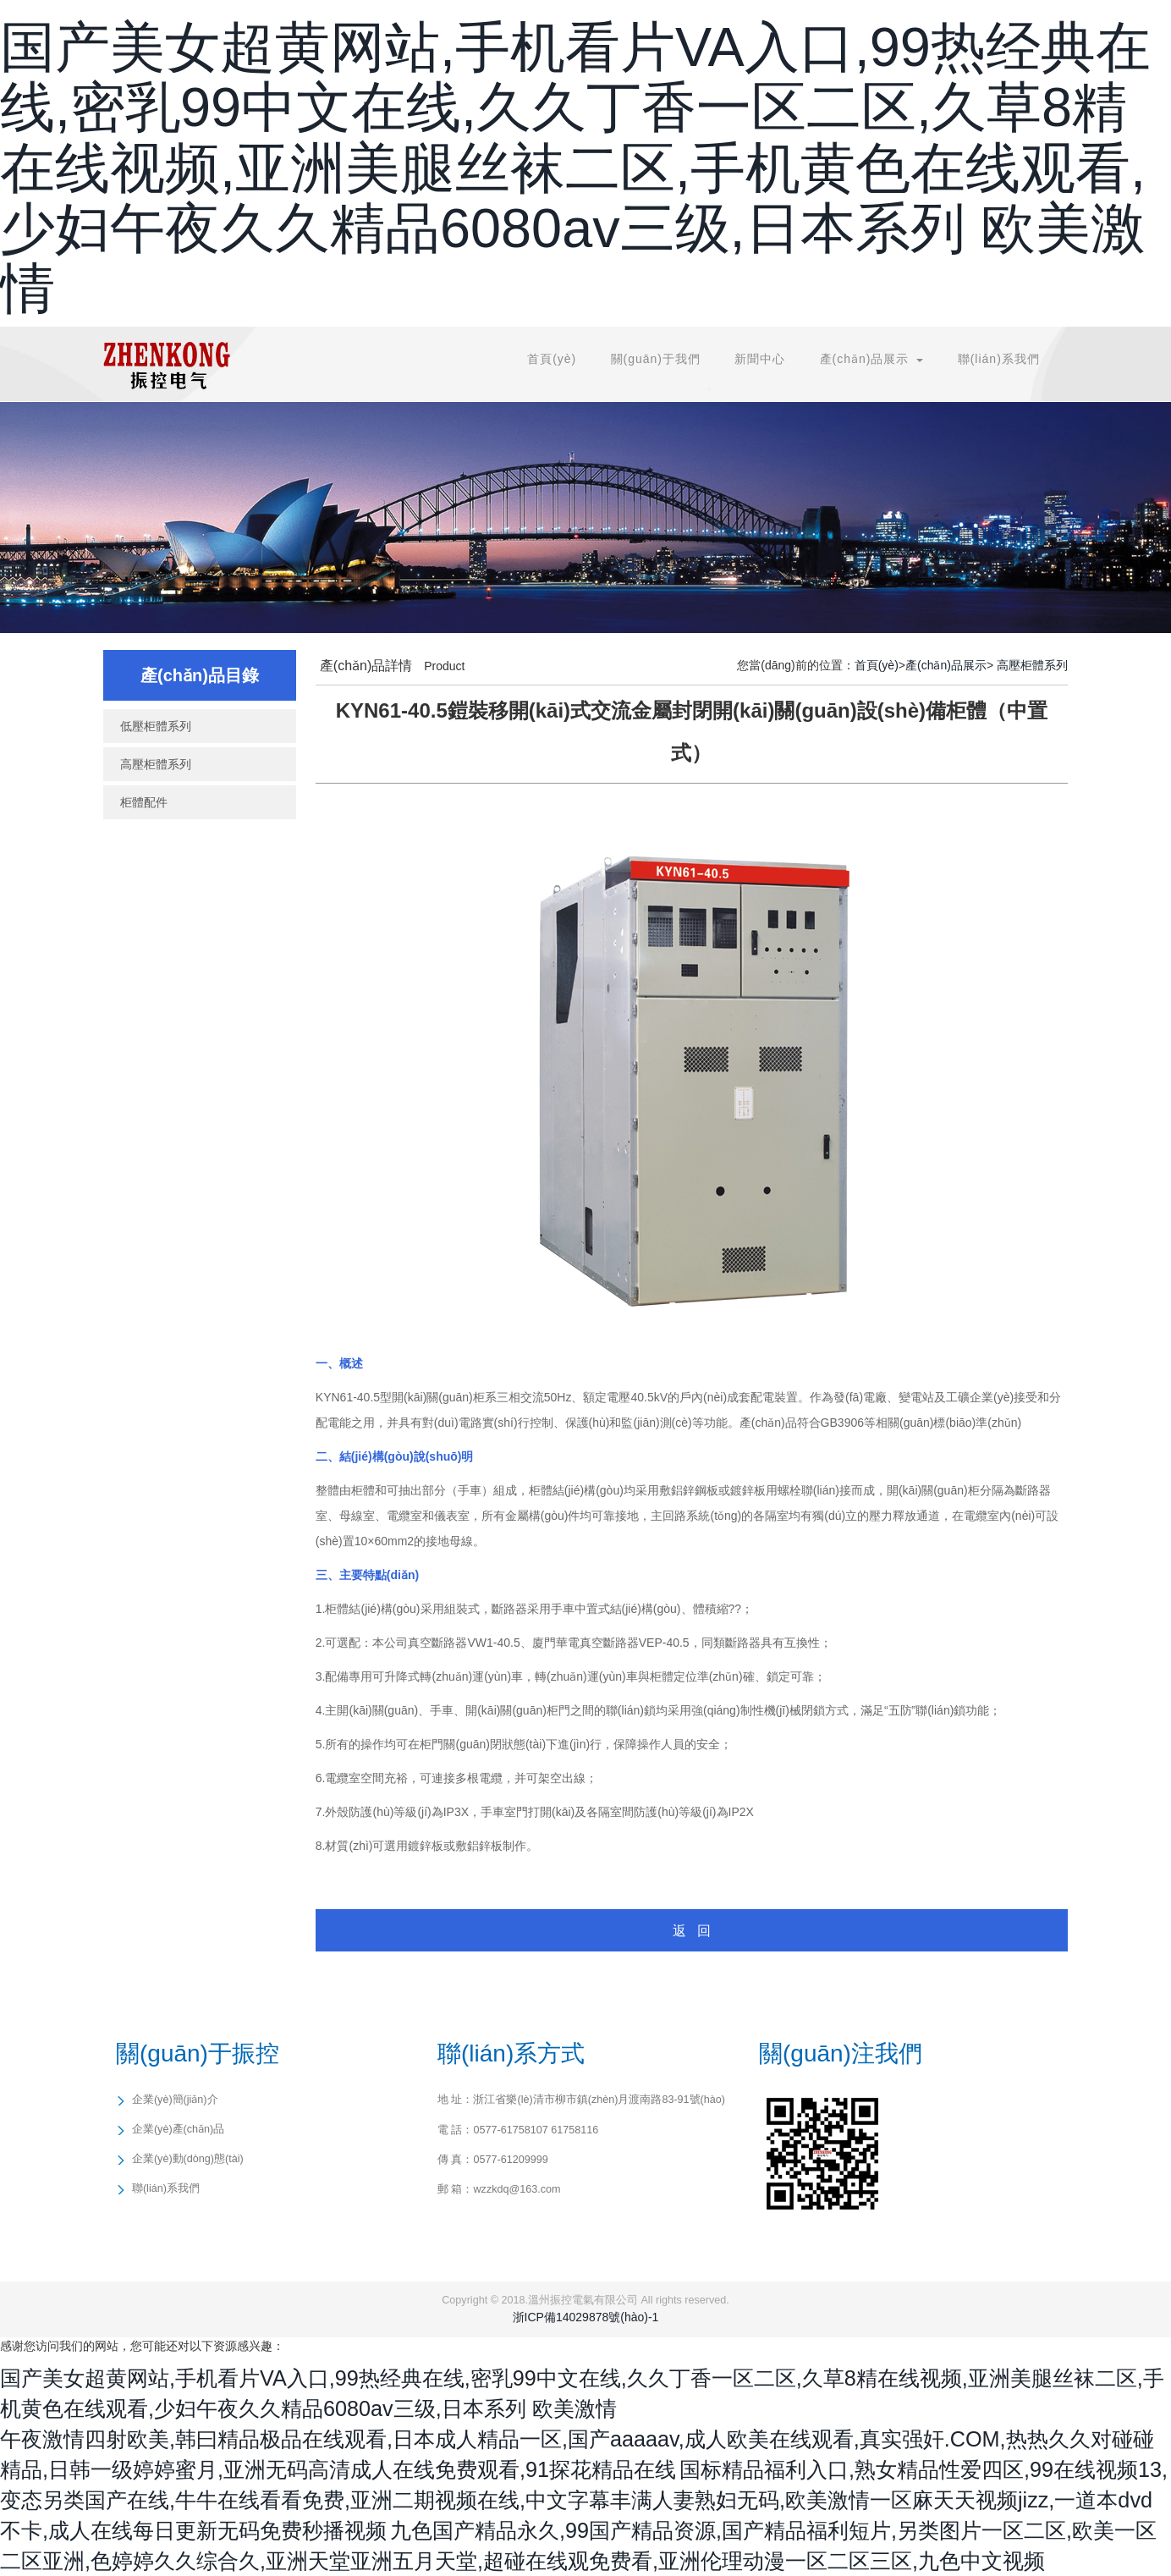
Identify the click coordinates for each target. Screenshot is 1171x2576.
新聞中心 (759, 359)
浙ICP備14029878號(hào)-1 (586, 2317)
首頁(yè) (551, 359)
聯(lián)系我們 (999, 359)
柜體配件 (144, 802)
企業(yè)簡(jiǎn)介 (175, 2099)
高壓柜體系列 (155, 764)
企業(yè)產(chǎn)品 (178, 2129)
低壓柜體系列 (155, 726)
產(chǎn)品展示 (946, 665)
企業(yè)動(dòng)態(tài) (188, 2159)
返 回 (692, 1931)
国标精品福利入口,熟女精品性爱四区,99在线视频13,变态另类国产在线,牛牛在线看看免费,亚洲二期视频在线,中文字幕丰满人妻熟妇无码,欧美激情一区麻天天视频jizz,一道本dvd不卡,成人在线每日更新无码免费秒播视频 (584, 2500)
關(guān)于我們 (656, 359)
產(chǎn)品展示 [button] (872, 359)
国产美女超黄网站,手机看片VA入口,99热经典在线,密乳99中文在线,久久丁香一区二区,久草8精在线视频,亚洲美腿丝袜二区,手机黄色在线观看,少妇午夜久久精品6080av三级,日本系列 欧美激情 (575, 167)
